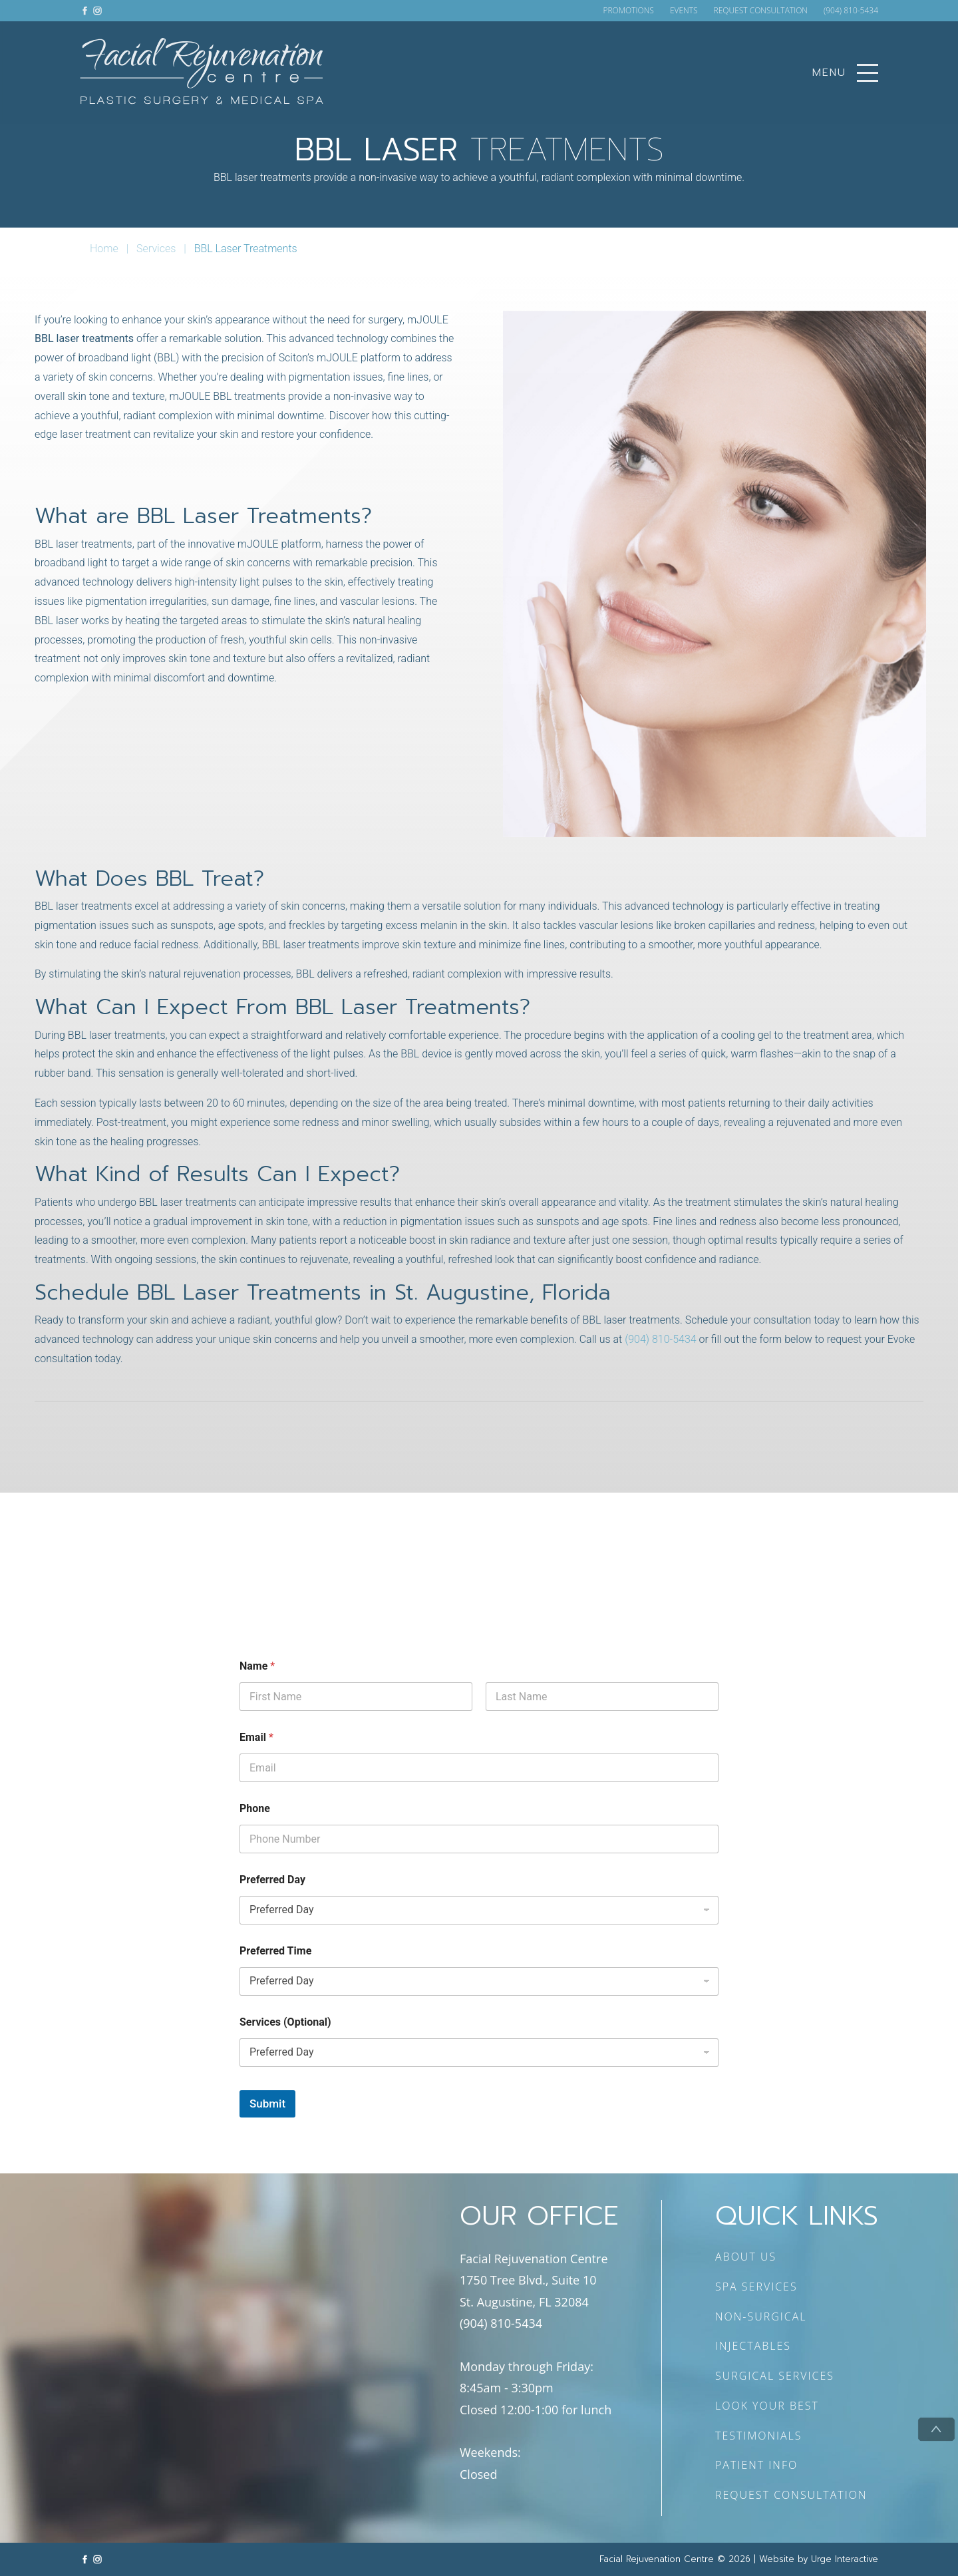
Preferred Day (272, 1879)
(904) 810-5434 (851, 10)
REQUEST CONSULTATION (761, 10)
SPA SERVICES (756, 2286)
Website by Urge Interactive (818, 2559)
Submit (267, 2103)
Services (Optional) (285, 2022)
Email (256, 1737)
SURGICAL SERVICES (774, 2375)
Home (104, 248)
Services (156, 248)
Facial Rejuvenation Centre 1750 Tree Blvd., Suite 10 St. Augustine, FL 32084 (534, 2280)
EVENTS (684, 10)
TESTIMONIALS (758, 2435)
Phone (255, 1808)
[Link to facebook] (85, 10)
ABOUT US (745, 2256)
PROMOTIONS (628, 10)
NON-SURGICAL (761, 2316)
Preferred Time (275, 1950)
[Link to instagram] (97, 10)
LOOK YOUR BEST (767, 2405)
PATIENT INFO (756, 2465)
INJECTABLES (753, 2345)
